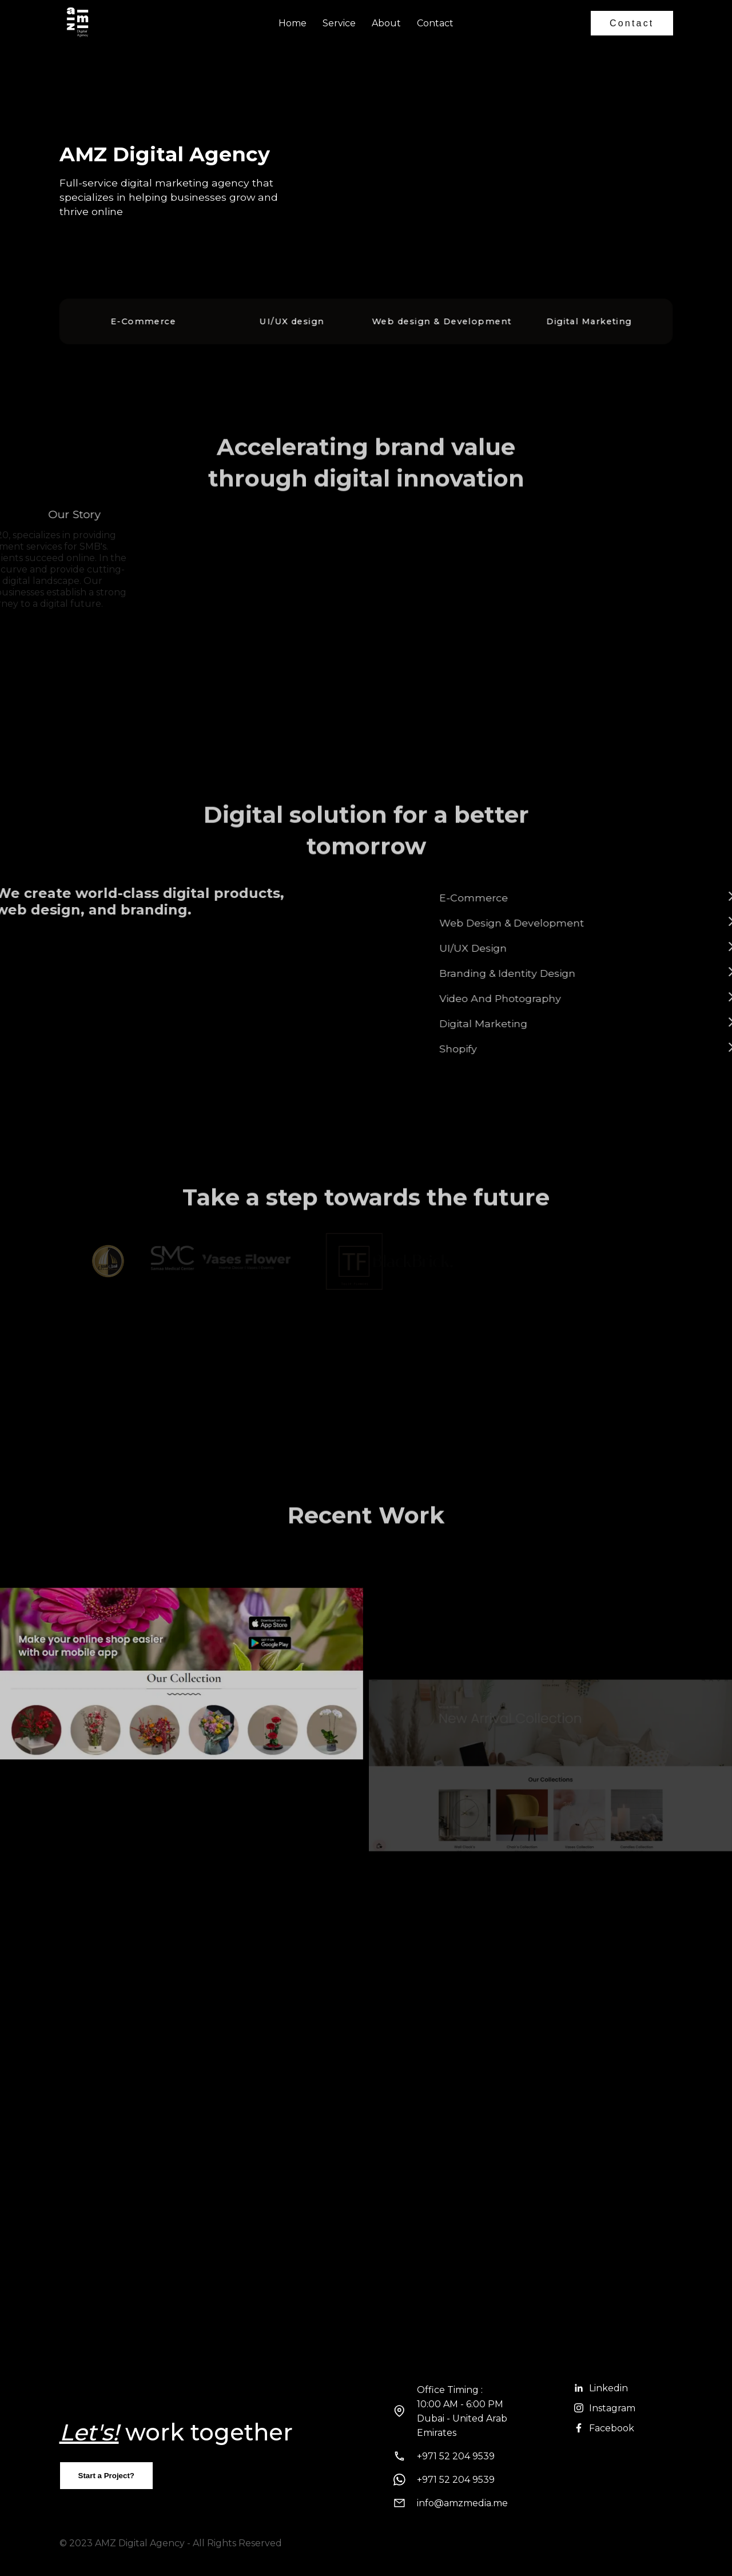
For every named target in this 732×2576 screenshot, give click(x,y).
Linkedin (601, 2388)
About (386, 23)
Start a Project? (106, 2475)
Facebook (604, 2428)
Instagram (604, 2408)
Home (293, 23)
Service (339, 23)
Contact (435, 23)
